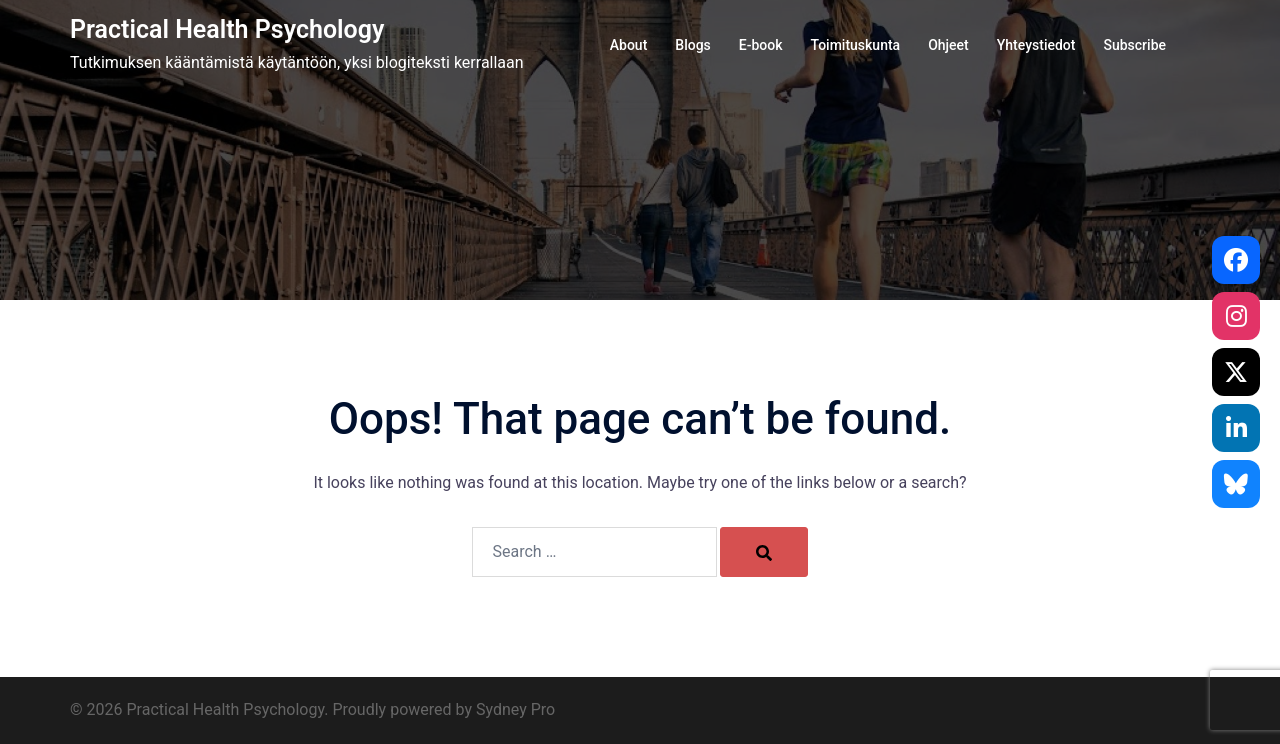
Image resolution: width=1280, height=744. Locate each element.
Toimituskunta (856, 45)
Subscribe (1134, 45)
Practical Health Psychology (227, 29)
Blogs (693, 45)
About (629, 45)
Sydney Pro (515, 709)
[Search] (764, 552)
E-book (761, 45)
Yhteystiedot (1036, 45)
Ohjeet (948, 45)
